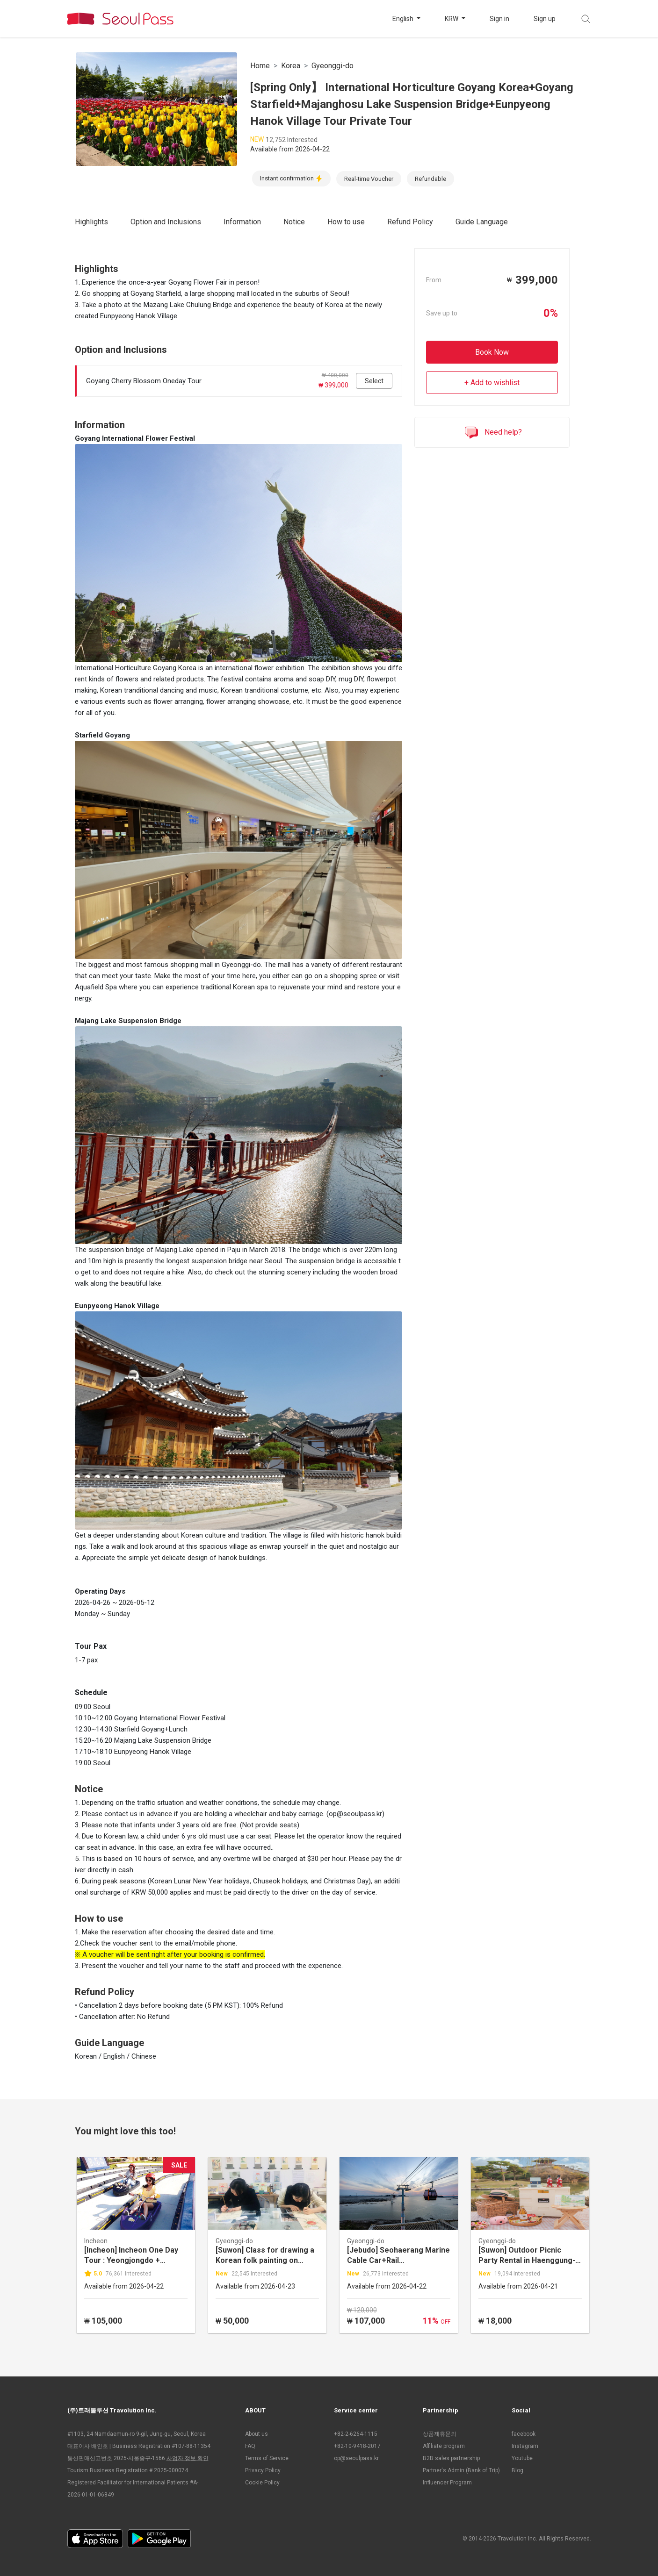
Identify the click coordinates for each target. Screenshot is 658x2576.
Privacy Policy (263, 2470)
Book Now (492, 352)
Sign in (499, 18)
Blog (517, 2470)
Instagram (525, 2446)
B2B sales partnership (451, 2458)
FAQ (250, 2446)
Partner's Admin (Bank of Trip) (461, 2470)
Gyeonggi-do (332, 65)
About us (256, 2434)
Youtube (522, 2458)
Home (260, 65)
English (403, 18)
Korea (290, 65)
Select (374, 381)
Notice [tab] (294, 221)
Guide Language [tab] (482, 221)
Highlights (91, 221)
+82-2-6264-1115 (355, 2434)
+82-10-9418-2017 (357, 2446)
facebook (523, 2434)
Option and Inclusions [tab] (165, 221)
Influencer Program (447, 2482)
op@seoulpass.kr (356, 2458)
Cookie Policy (262, 2482)
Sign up (545, 18)
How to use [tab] (346, 221)
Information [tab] (242, 221)
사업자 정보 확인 (187, 2458)
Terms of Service (267, 2458)
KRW (452, 18)
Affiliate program (444, 2446)
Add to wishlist (495, 382)
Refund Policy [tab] (410, 221)
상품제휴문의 (439, 2434)
